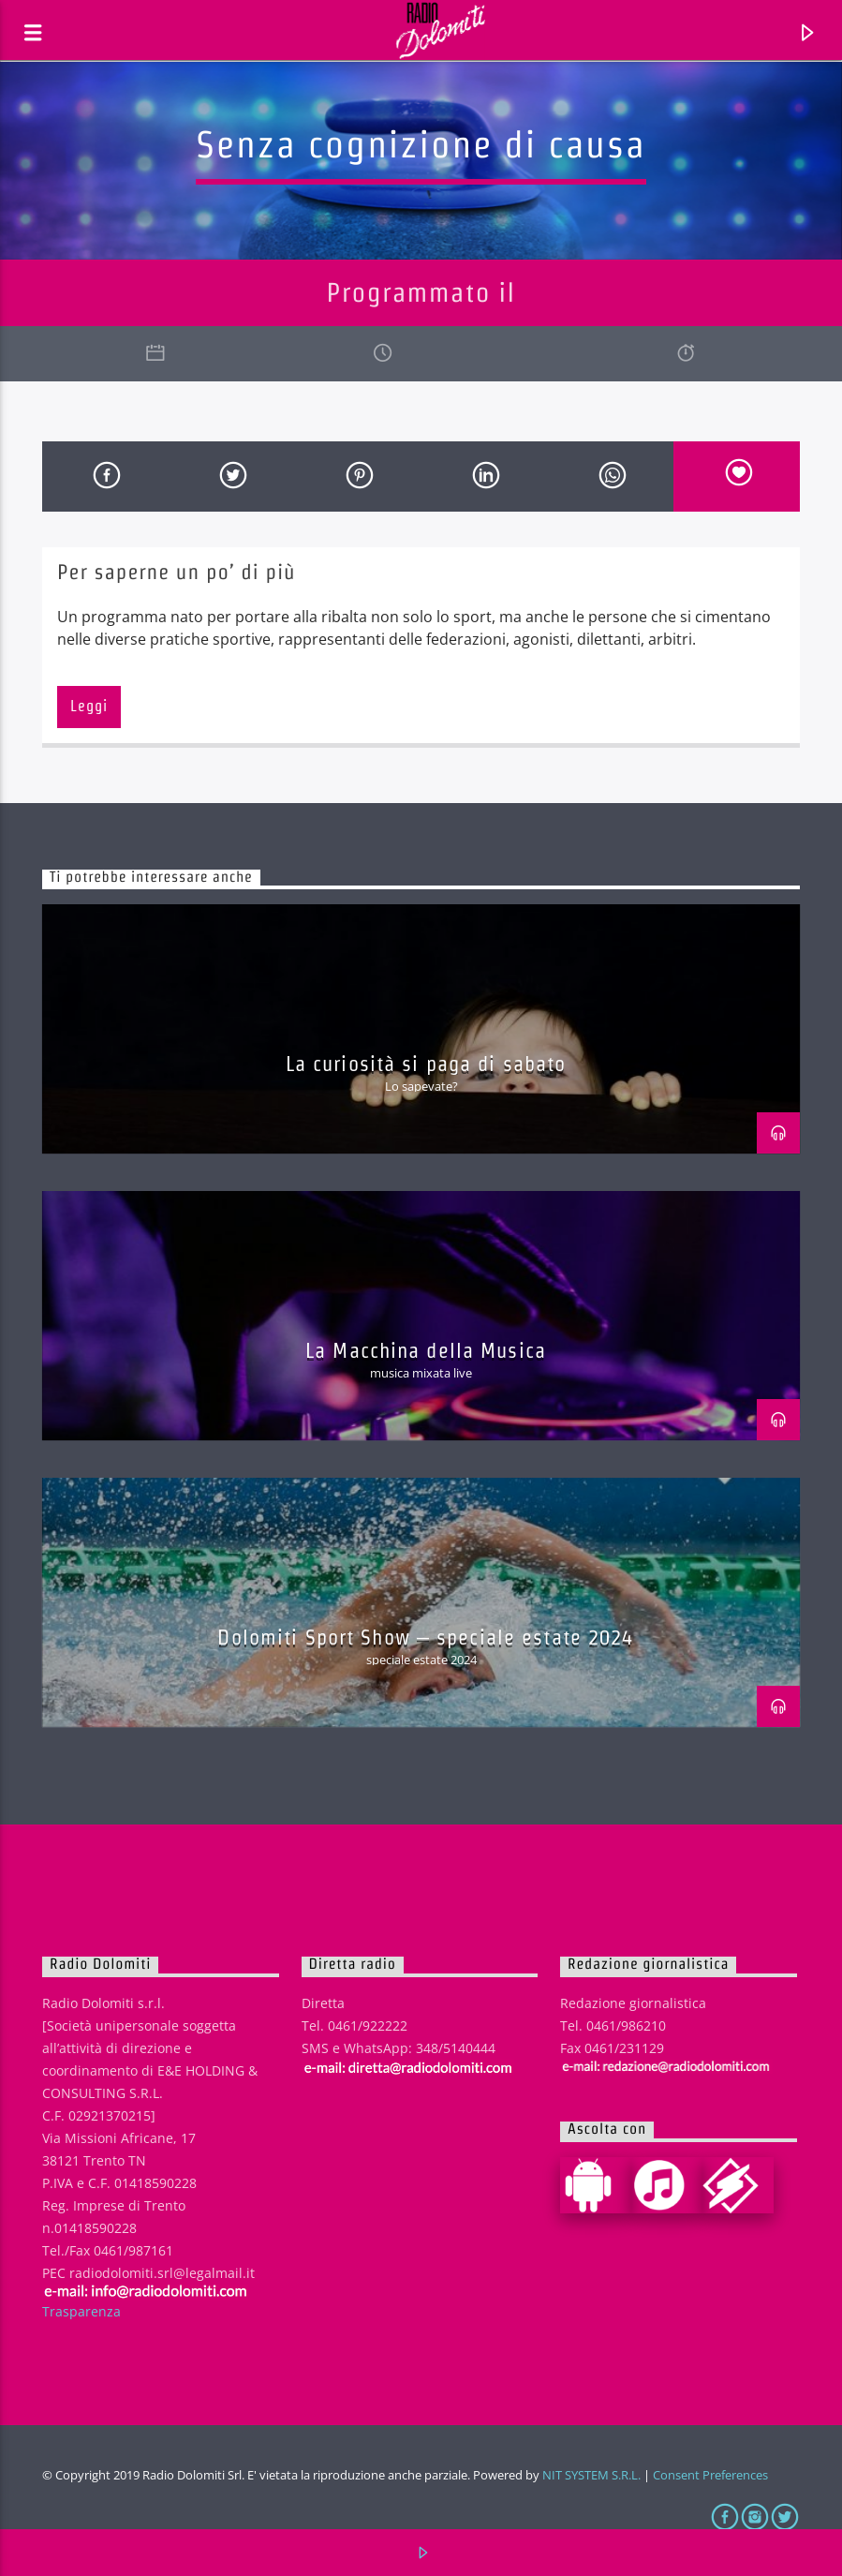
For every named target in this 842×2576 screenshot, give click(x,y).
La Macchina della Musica (425, 1350)
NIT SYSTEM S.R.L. (591, 2474)
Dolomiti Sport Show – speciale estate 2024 (425, 1637)
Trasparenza (81, 2311)
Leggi (88, 706)
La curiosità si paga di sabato (426, 1063)
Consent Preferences (710, 2474)
